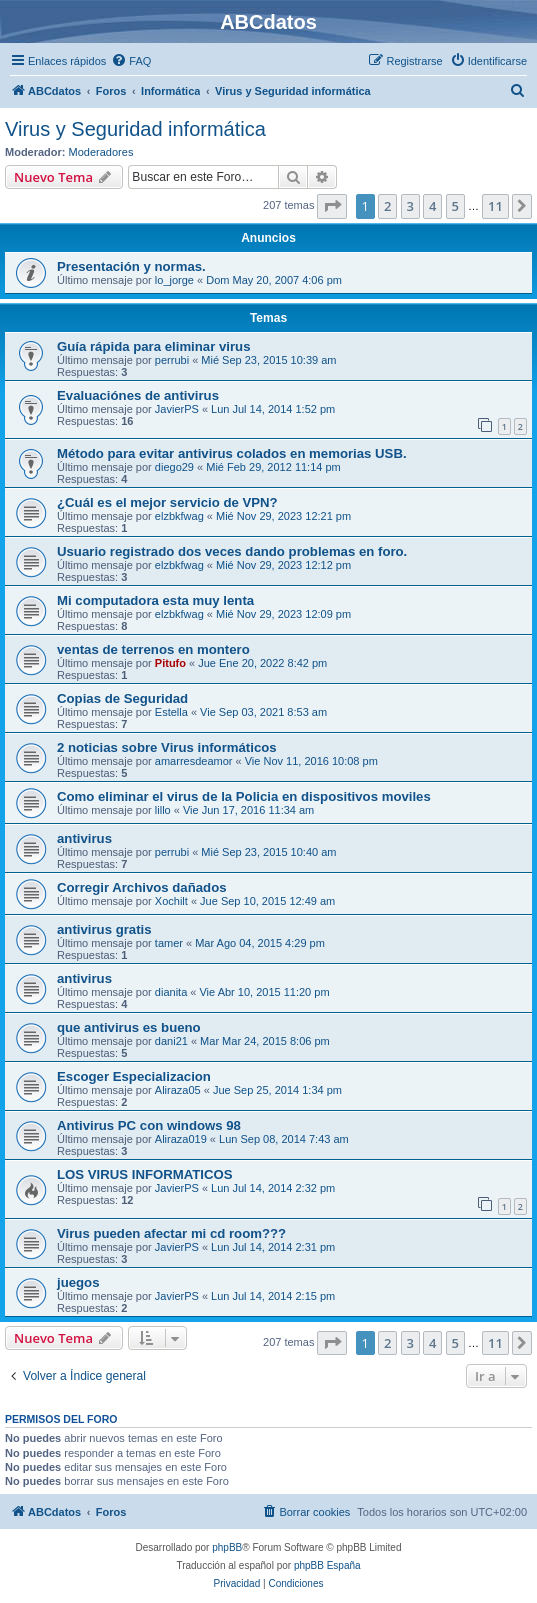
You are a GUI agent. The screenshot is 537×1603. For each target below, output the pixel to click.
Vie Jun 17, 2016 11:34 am (248, 810)
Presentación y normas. (131, 266)
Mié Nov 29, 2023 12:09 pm (283, 614)
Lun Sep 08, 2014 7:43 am (284, 1139)
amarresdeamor (194, 761)
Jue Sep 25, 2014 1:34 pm (277, 1090)
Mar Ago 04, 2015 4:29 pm (260, 943)
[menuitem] (131, 61)
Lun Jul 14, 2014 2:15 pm (273, 1296)
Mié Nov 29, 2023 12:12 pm (283, 565)
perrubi (172, 360)
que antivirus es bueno (129, 1027)
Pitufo (170, 663)
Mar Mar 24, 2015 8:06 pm (265, 1041)
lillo (163, 810)
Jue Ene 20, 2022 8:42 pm (262, 663)
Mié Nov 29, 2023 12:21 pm (283, 516)
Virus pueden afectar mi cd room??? (171, 1233)
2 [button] (387, 206)
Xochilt (171, 901)
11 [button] (495, 206)
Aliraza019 (181, 1139)
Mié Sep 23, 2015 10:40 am (268, 852)
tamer (169, 943)
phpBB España (327, 1565)
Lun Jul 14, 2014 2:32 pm (273, 1188)
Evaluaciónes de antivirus (138, 395)
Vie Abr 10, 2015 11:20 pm (264, 992)
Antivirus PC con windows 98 (149, 1125)
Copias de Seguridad (122, 698)
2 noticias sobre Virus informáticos (167, 747)
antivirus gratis (104, 929)
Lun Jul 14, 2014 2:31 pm (273, 1247)
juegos (78, 1282)
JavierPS (177, 409)
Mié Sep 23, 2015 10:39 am (268, 360)
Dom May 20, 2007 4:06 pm (274, 280)
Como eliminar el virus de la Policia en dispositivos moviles (244, 796)
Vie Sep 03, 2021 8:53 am (263, 712)
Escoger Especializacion (134, 1076)
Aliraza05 (178, 1090)
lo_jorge (174, 280)
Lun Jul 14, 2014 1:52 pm (273, 409)
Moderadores (101, 152)
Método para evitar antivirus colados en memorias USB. (232, 453)
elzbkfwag (179, 516)
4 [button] (432, 206)
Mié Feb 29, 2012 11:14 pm (273, 467)
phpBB (227, 1547)
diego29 (174, 467)
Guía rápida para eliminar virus (154, 346)
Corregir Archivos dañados (142, 887)
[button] (332, 206)
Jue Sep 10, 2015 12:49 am (267, 901)
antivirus (84, 838)
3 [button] (410, 206)
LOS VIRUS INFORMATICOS (145, 1174)
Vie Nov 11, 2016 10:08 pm (311, 761)
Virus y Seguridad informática (135, 129)
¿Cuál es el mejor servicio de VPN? (167, 502)
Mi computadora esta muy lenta (155, 600)
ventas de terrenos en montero (153, 649)
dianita (171, 992)
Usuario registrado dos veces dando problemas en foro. (232, 551)
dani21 (171, 1041)
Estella (171, 712)
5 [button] (455, 206)
